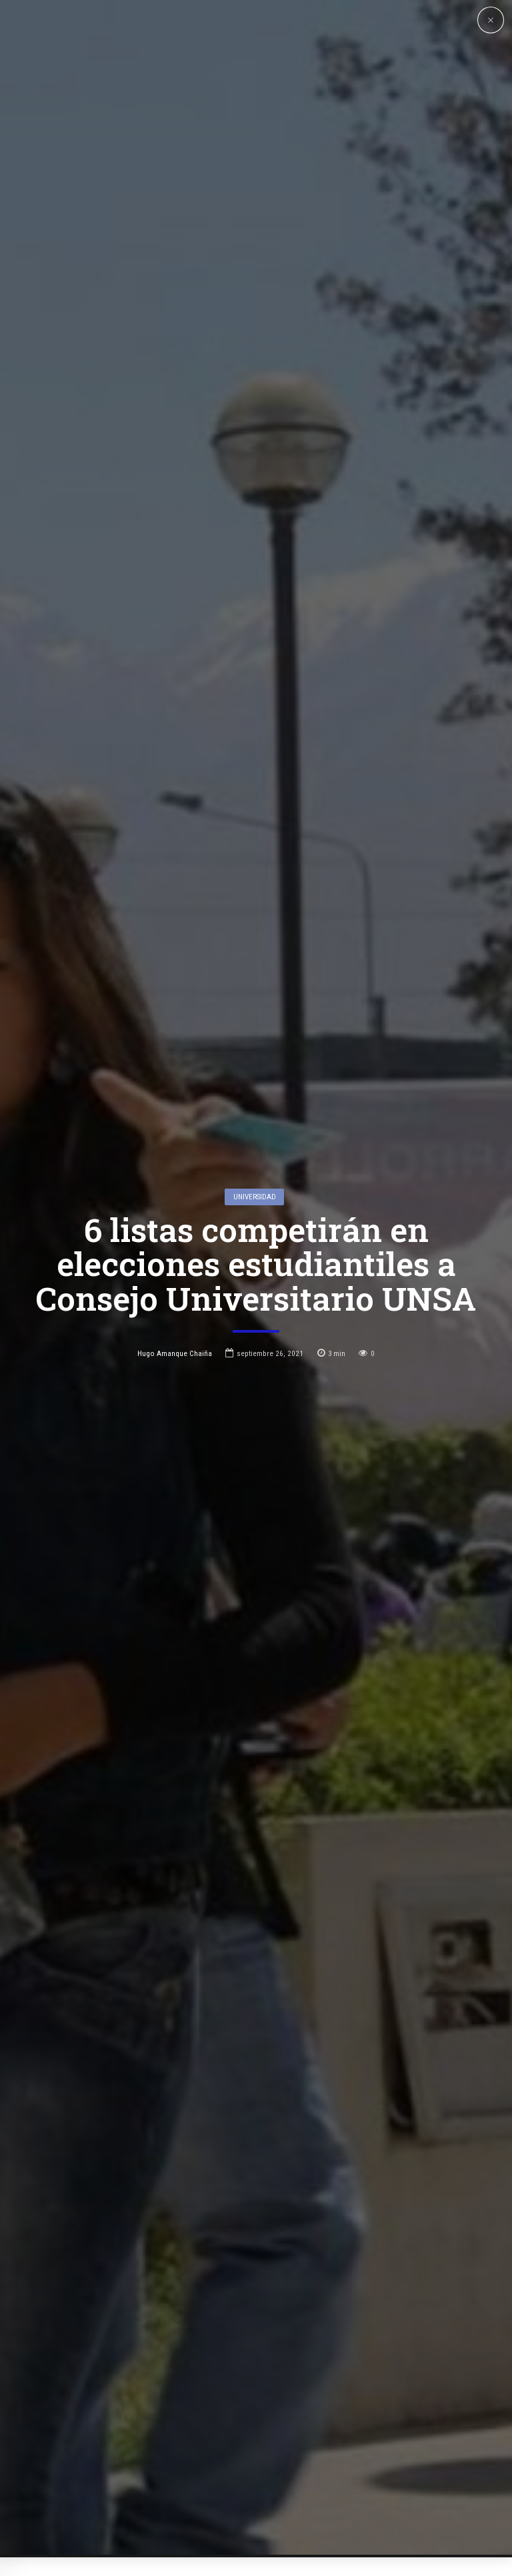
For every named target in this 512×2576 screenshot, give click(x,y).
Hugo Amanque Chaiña (174, 1200)
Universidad (254, 1044)
